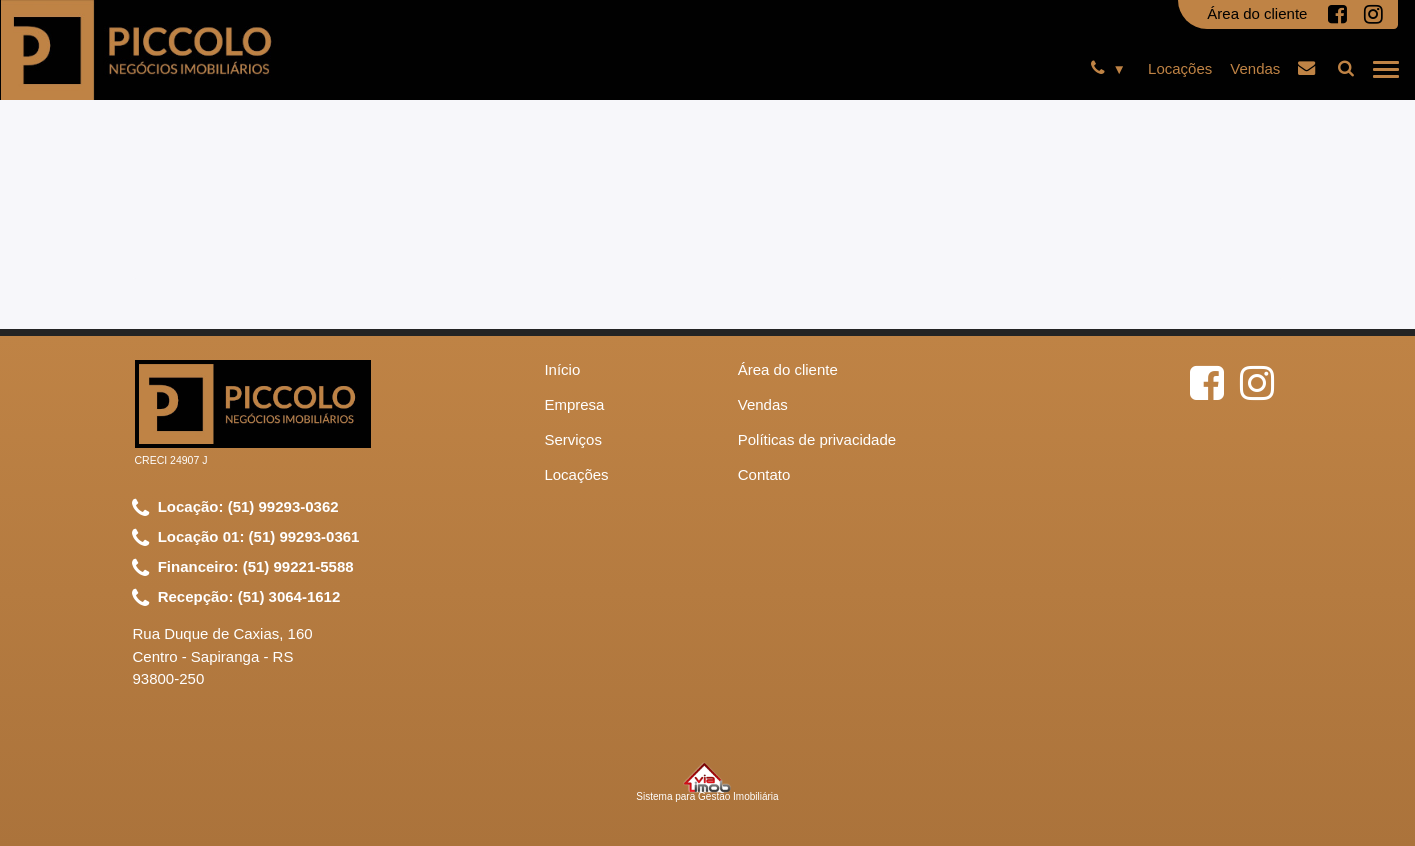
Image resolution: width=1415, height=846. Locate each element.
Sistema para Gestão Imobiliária (707, 782)
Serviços (573, 439)
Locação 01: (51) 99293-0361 (246, 538)
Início (562, 369)
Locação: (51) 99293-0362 (235, 508)
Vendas (1255, 68)
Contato (764, 474)
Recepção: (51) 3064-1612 (236, 598)
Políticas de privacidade (817, 439)
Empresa (574, 404)
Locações (1180, 68)
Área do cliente (1257, 13)
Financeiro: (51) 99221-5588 (243, 568)
